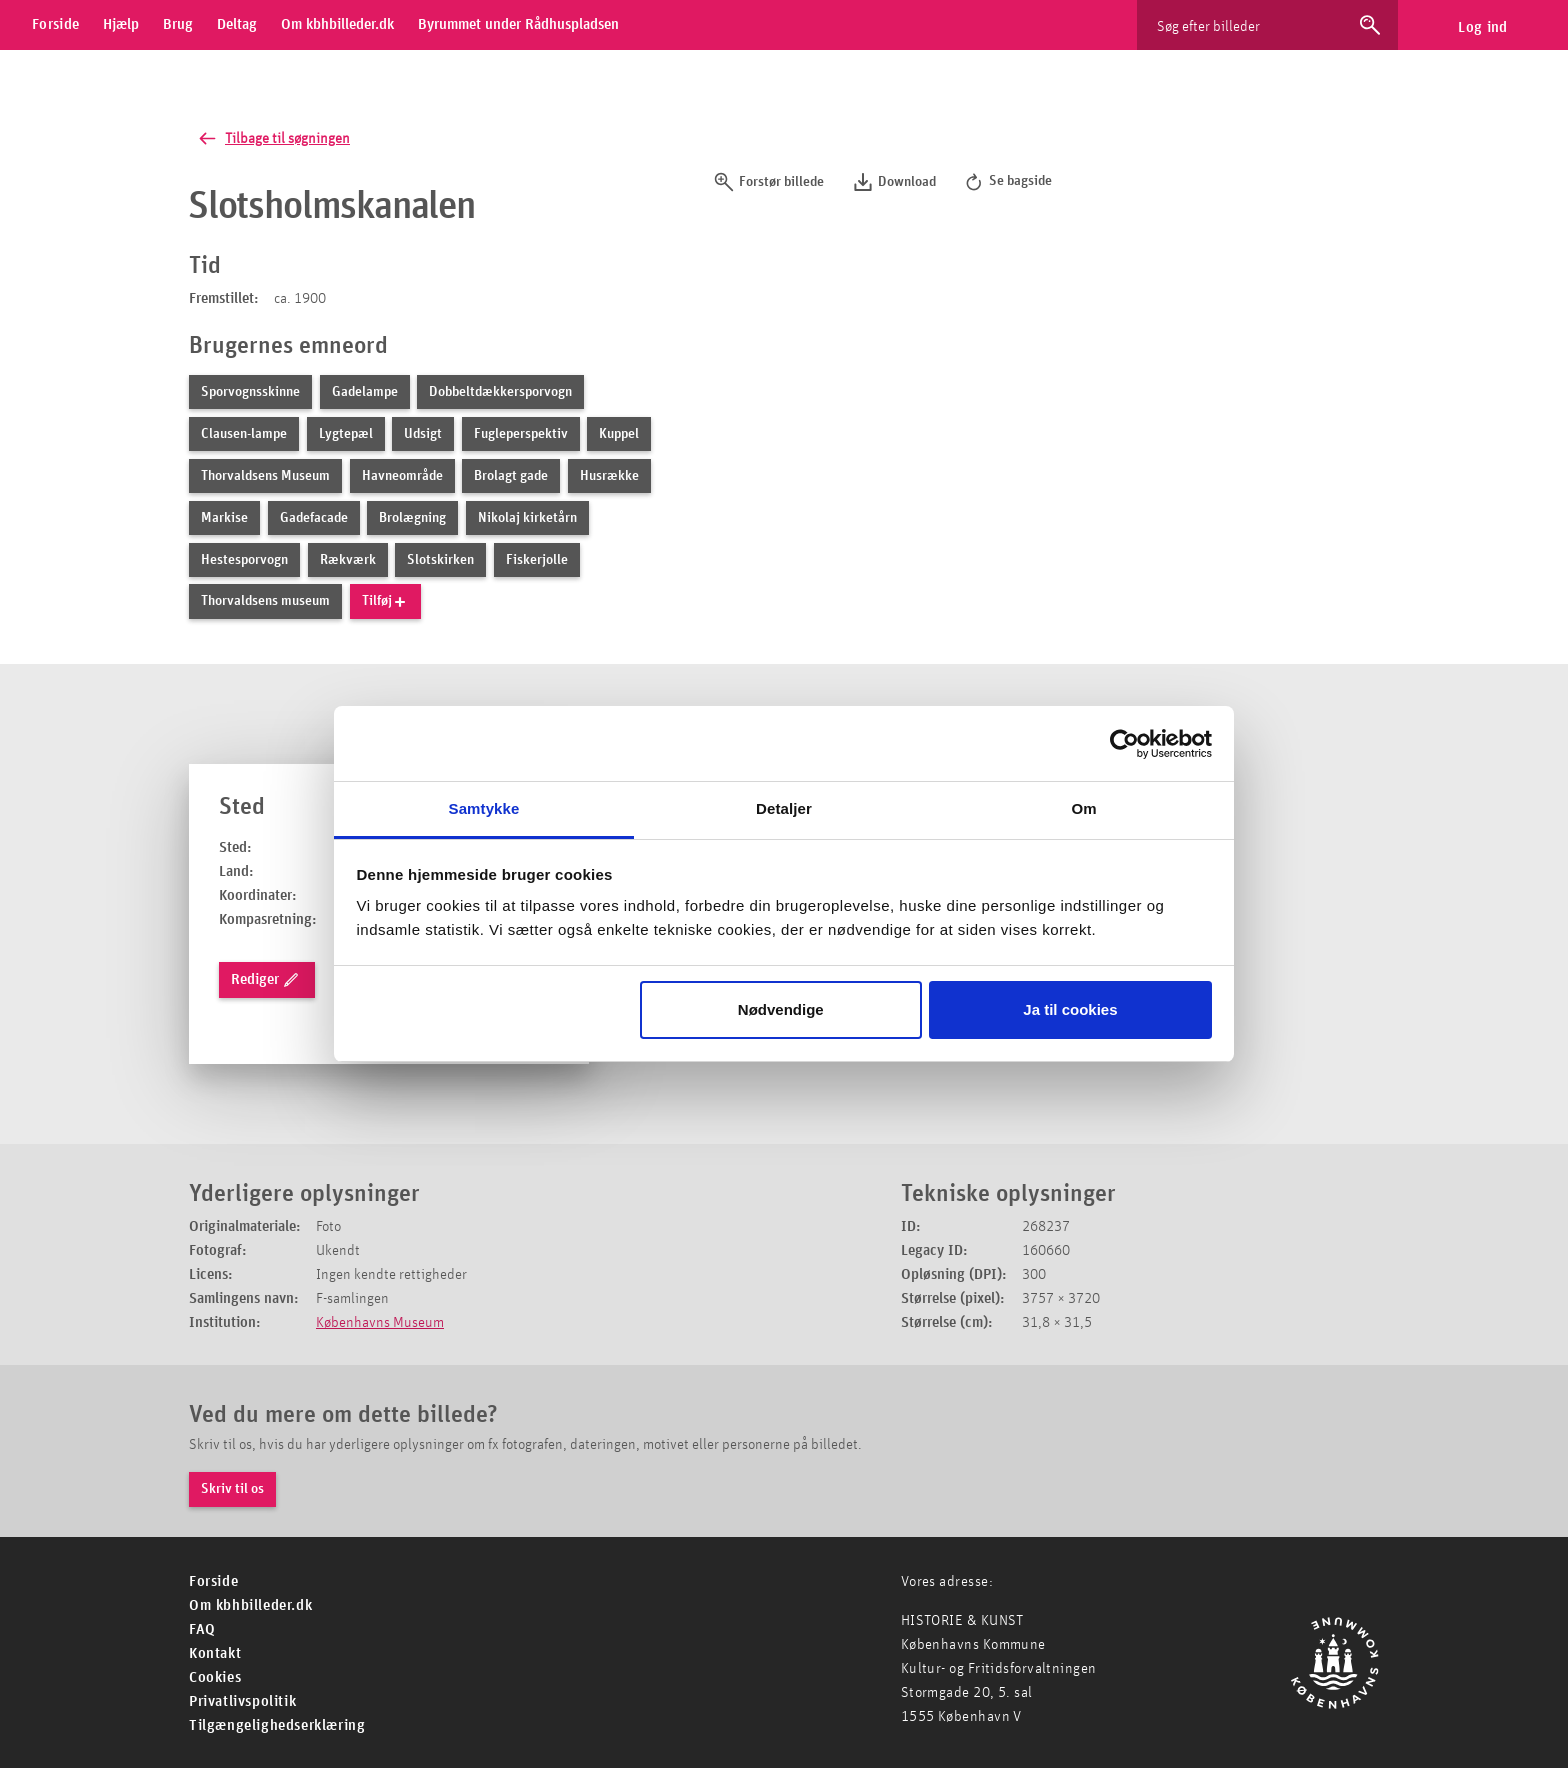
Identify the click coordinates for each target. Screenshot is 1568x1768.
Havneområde (402, 476)
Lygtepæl (346, 434)
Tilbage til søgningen (272, 138)
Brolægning (412, 518)
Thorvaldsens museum (265, 602)
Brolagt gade (511, 476)
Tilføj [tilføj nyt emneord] (384, 602)
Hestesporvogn (244, 560)
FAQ (202, 1629)
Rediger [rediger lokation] (265, 980)
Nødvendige (781, 1009)
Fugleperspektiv (521, 434)
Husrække (609, 476)
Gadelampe (365, 392)
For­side (213, 1581)
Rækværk (348, 560)
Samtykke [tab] (484, 808)
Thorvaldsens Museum (265, 476)
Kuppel (619, 434)
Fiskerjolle (537, 560)
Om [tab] (1083, 808)
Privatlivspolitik (242, 1701)
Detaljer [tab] (784, 808)
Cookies (215, 1677)
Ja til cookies (1070, 1009)
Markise (224, 518)
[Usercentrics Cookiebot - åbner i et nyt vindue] (1124, 744)
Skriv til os (232, 1489)
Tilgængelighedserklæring (277, 1725)
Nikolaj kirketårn (527, 518)
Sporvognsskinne (250, 392)
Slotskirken (440, 560)
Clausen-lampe (244, 434)
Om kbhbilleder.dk (250, 1605)
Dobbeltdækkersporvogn (500, 392)
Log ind (1482, 27)
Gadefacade (314, 518)
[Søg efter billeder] (1249, 25)
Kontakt (215, 1653)
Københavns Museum (380, 1322)
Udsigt (423, 434)
